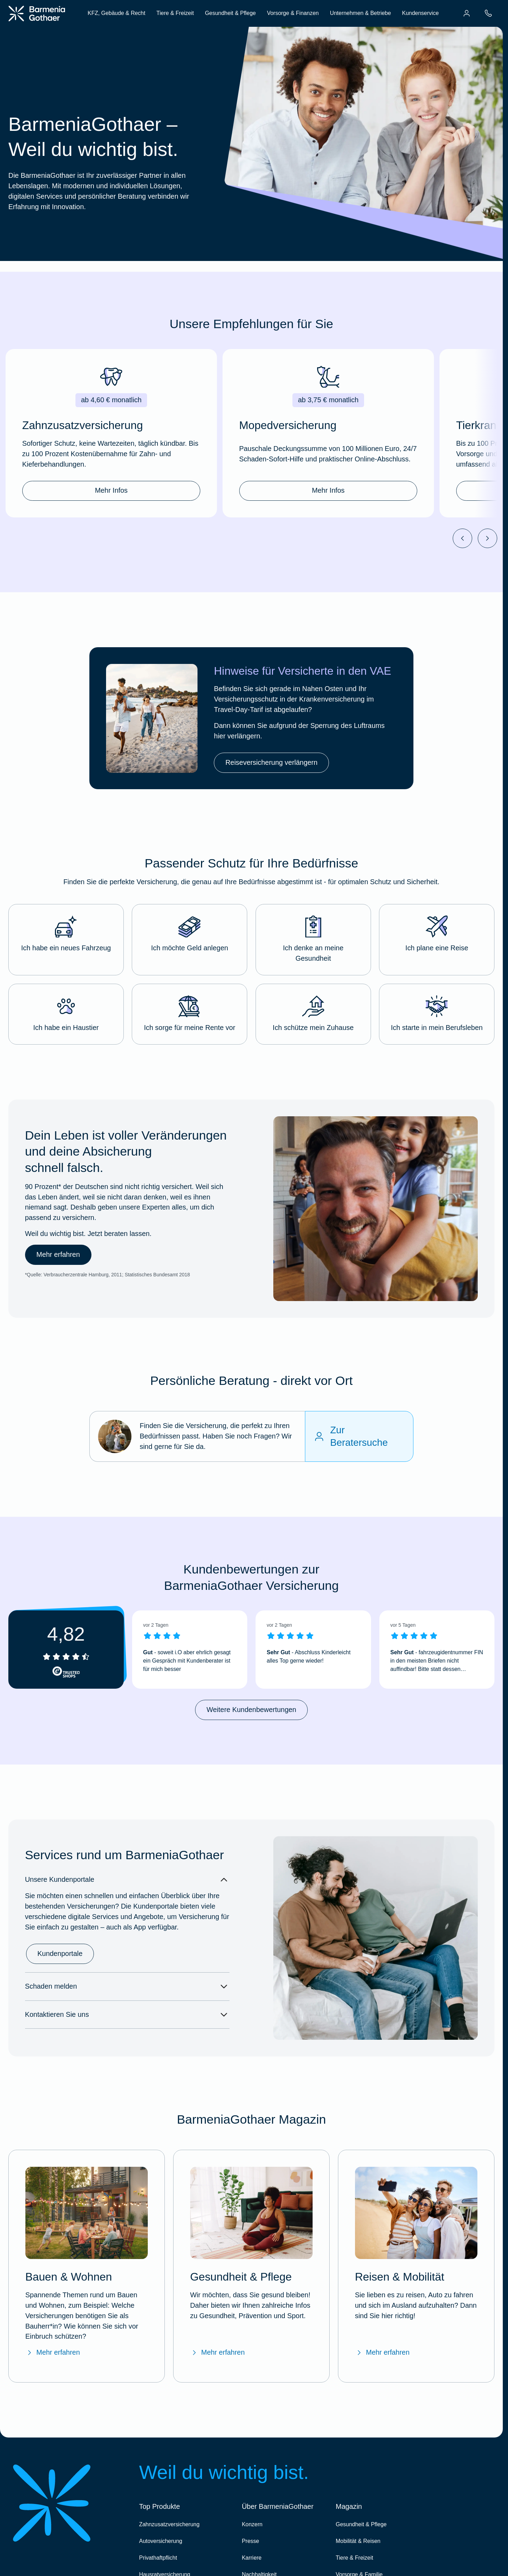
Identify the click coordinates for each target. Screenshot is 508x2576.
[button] (66, 940)
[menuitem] (466, 13)
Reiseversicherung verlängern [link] (271, 762)
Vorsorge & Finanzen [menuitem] (293, 13)
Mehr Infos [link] (111, 490)
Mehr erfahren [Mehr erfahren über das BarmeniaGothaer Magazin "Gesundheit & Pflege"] (217, 2353)
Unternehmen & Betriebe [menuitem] (360, 13)
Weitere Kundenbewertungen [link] (251, 1709)
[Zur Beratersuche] (359, 1436)
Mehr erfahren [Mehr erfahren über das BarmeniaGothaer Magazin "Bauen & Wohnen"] (52, 2353)
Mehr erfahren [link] (58, 1255)
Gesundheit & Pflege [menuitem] (230, 13)
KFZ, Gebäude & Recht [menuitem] (116, 13)
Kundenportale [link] (60, 1953)
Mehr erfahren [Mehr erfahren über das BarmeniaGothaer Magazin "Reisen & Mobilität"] (382, 2353)
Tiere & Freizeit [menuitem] (175, 13)
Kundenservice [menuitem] (420, 13)
